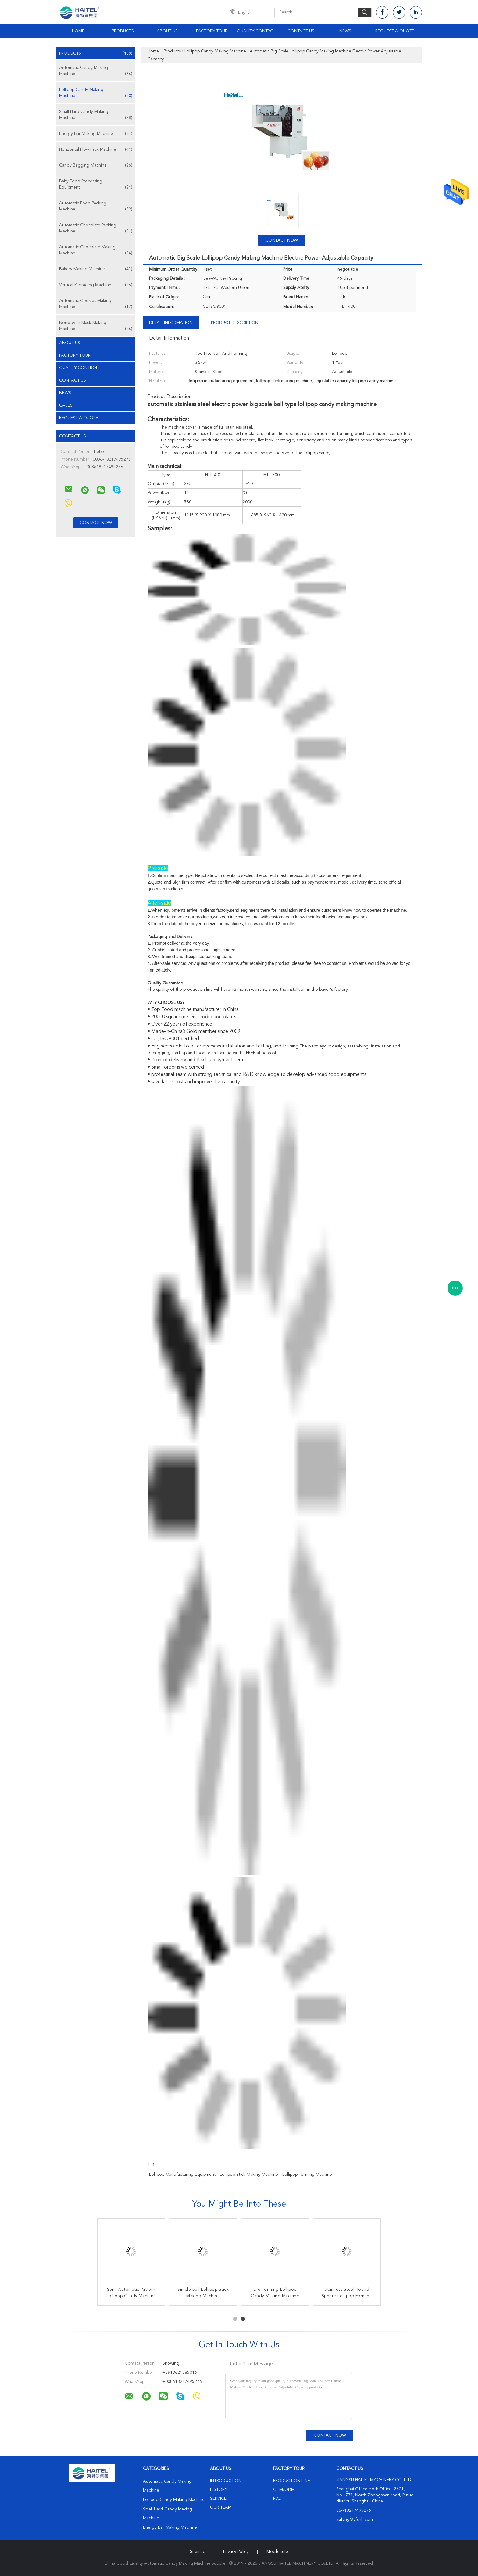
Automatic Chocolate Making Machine (95, 250)
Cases (66, 405)
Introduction (225, 2481)
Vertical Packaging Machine (95, 285)
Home (78, 31)
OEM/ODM (284, 2490)
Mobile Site (277, 2551)
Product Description (234, 323)
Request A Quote (394, 31)
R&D (277, 2498)
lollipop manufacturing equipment (182, 2174)
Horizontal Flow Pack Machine (95, 149)
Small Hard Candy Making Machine (95, 115)
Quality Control (256, 31)
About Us (167, 31)
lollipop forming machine (307, 2174)
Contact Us (300, 31)
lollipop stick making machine (249, 2174)
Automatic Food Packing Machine (95, 206)
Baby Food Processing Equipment (95, 184)
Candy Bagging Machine (95, 165)
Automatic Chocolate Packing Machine (95, 228)
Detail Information (171, 323)
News (345, 31)
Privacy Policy (235, 2551)
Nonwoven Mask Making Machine (95, 326)
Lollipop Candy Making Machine (95, 93)
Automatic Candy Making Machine (95, 71)
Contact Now (282, 240)
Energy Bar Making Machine (95, 134)
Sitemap (197, 2551)
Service (218, 2498)
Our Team (221, 2507)
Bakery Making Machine (95, 269)
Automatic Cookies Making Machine (95, 304)
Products (123, 31)
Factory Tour (211, 31)
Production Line (291, 2481)
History (218, 2490)
